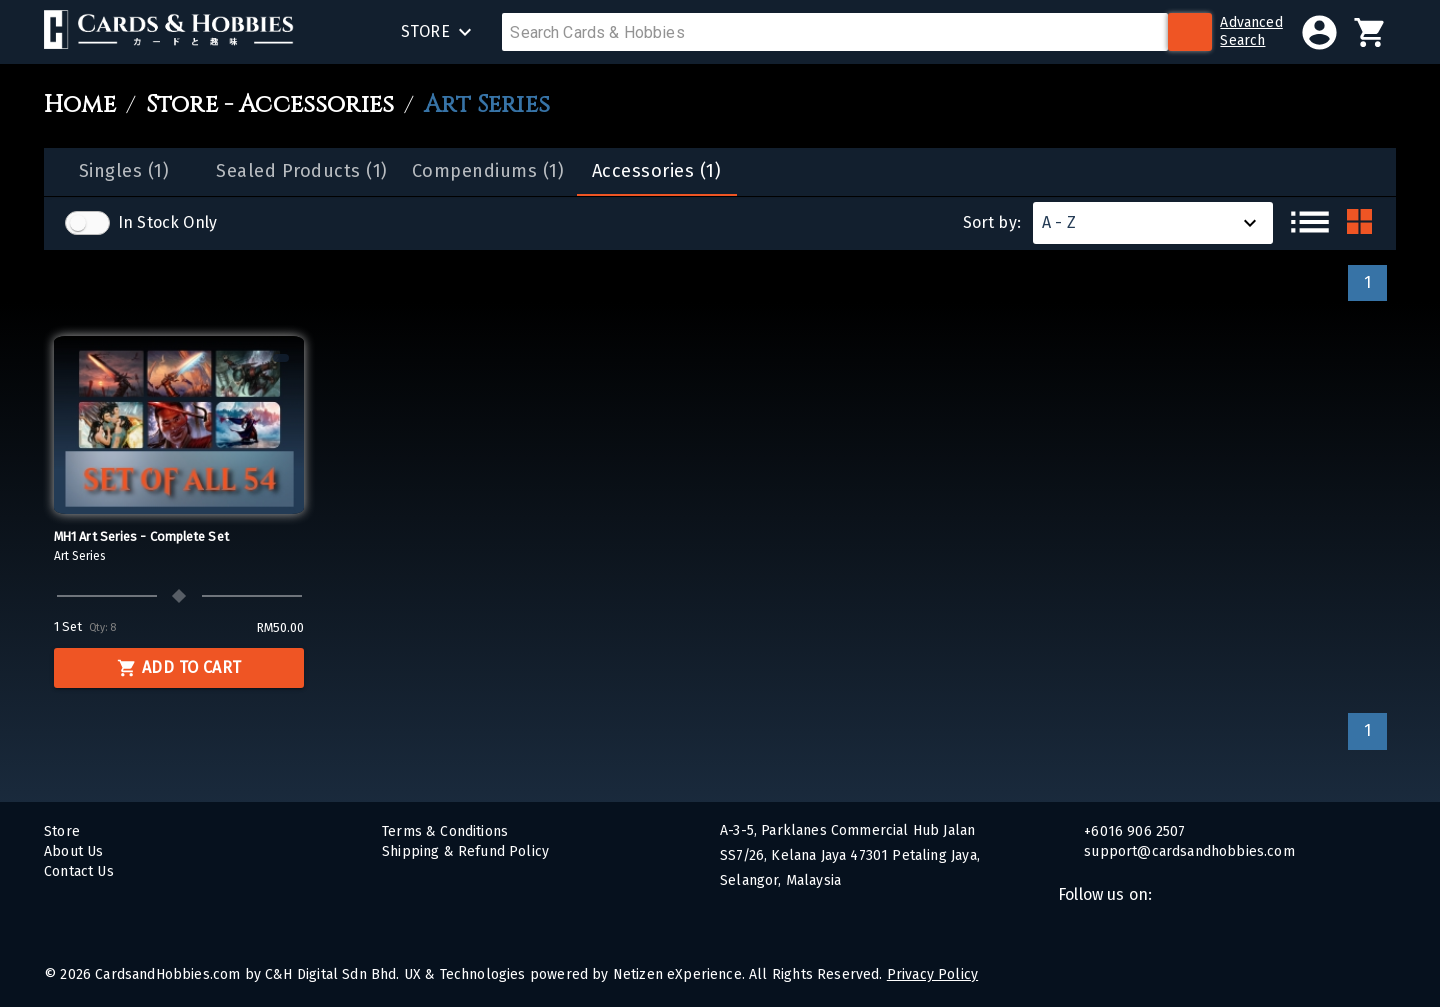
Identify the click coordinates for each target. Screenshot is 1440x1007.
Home (80, 105)
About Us (73, 851)
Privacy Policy (932, 974)
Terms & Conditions (445, 831)
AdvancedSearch (1251, 31)
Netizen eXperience (677, 974)
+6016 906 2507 (1133, 831)
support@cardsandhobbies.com (1187, 851)
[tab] (124, 172)
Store (62, 831)
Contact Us (79, 871)
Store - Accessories (270, 105)
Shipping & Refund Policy (465, 851)
